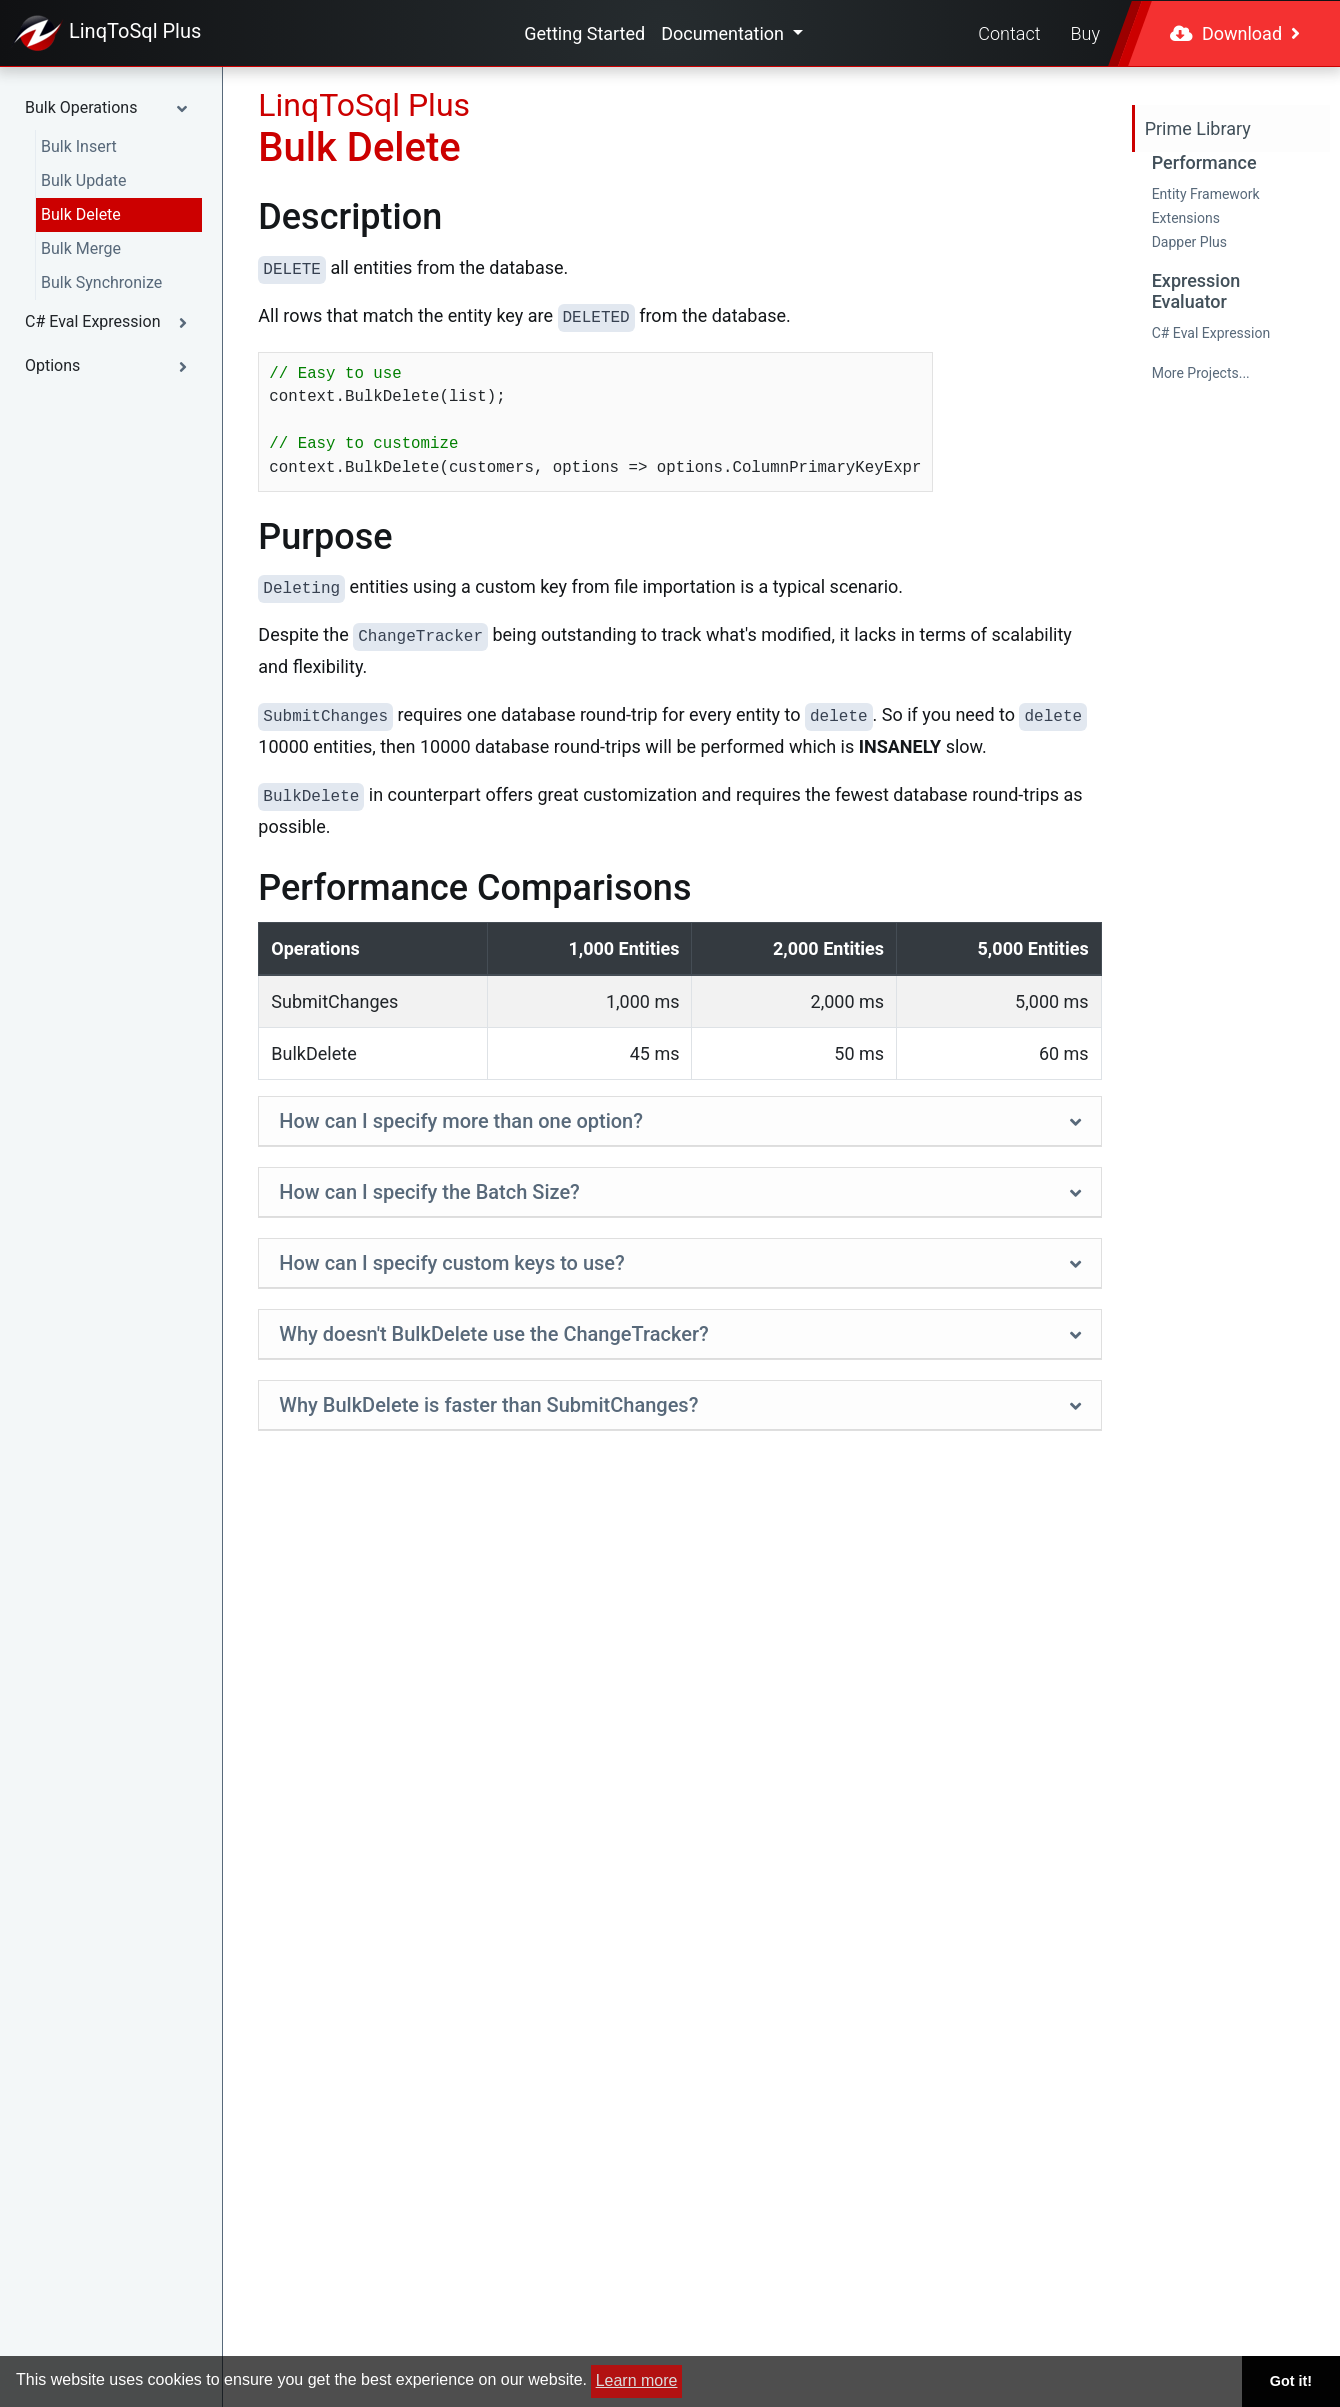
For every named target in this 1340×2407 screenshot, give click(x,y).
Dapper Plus (1189, 242)
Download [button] (1235, 33)
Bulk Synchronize (101, 282)
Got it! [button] (1291, 2381)
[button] (111, 108)
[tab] (679, 1121)
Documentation (724, 33)
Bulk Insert (79, 146)
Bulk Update (84, 180)
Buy (1085, 33)
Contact (1009, 33)
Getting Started (584, 33)
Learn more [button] (637, 2380)
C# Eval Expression (1211, 333)
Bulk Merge (81, 248)
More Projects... (1201, 373)
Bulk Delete (81, 214)
